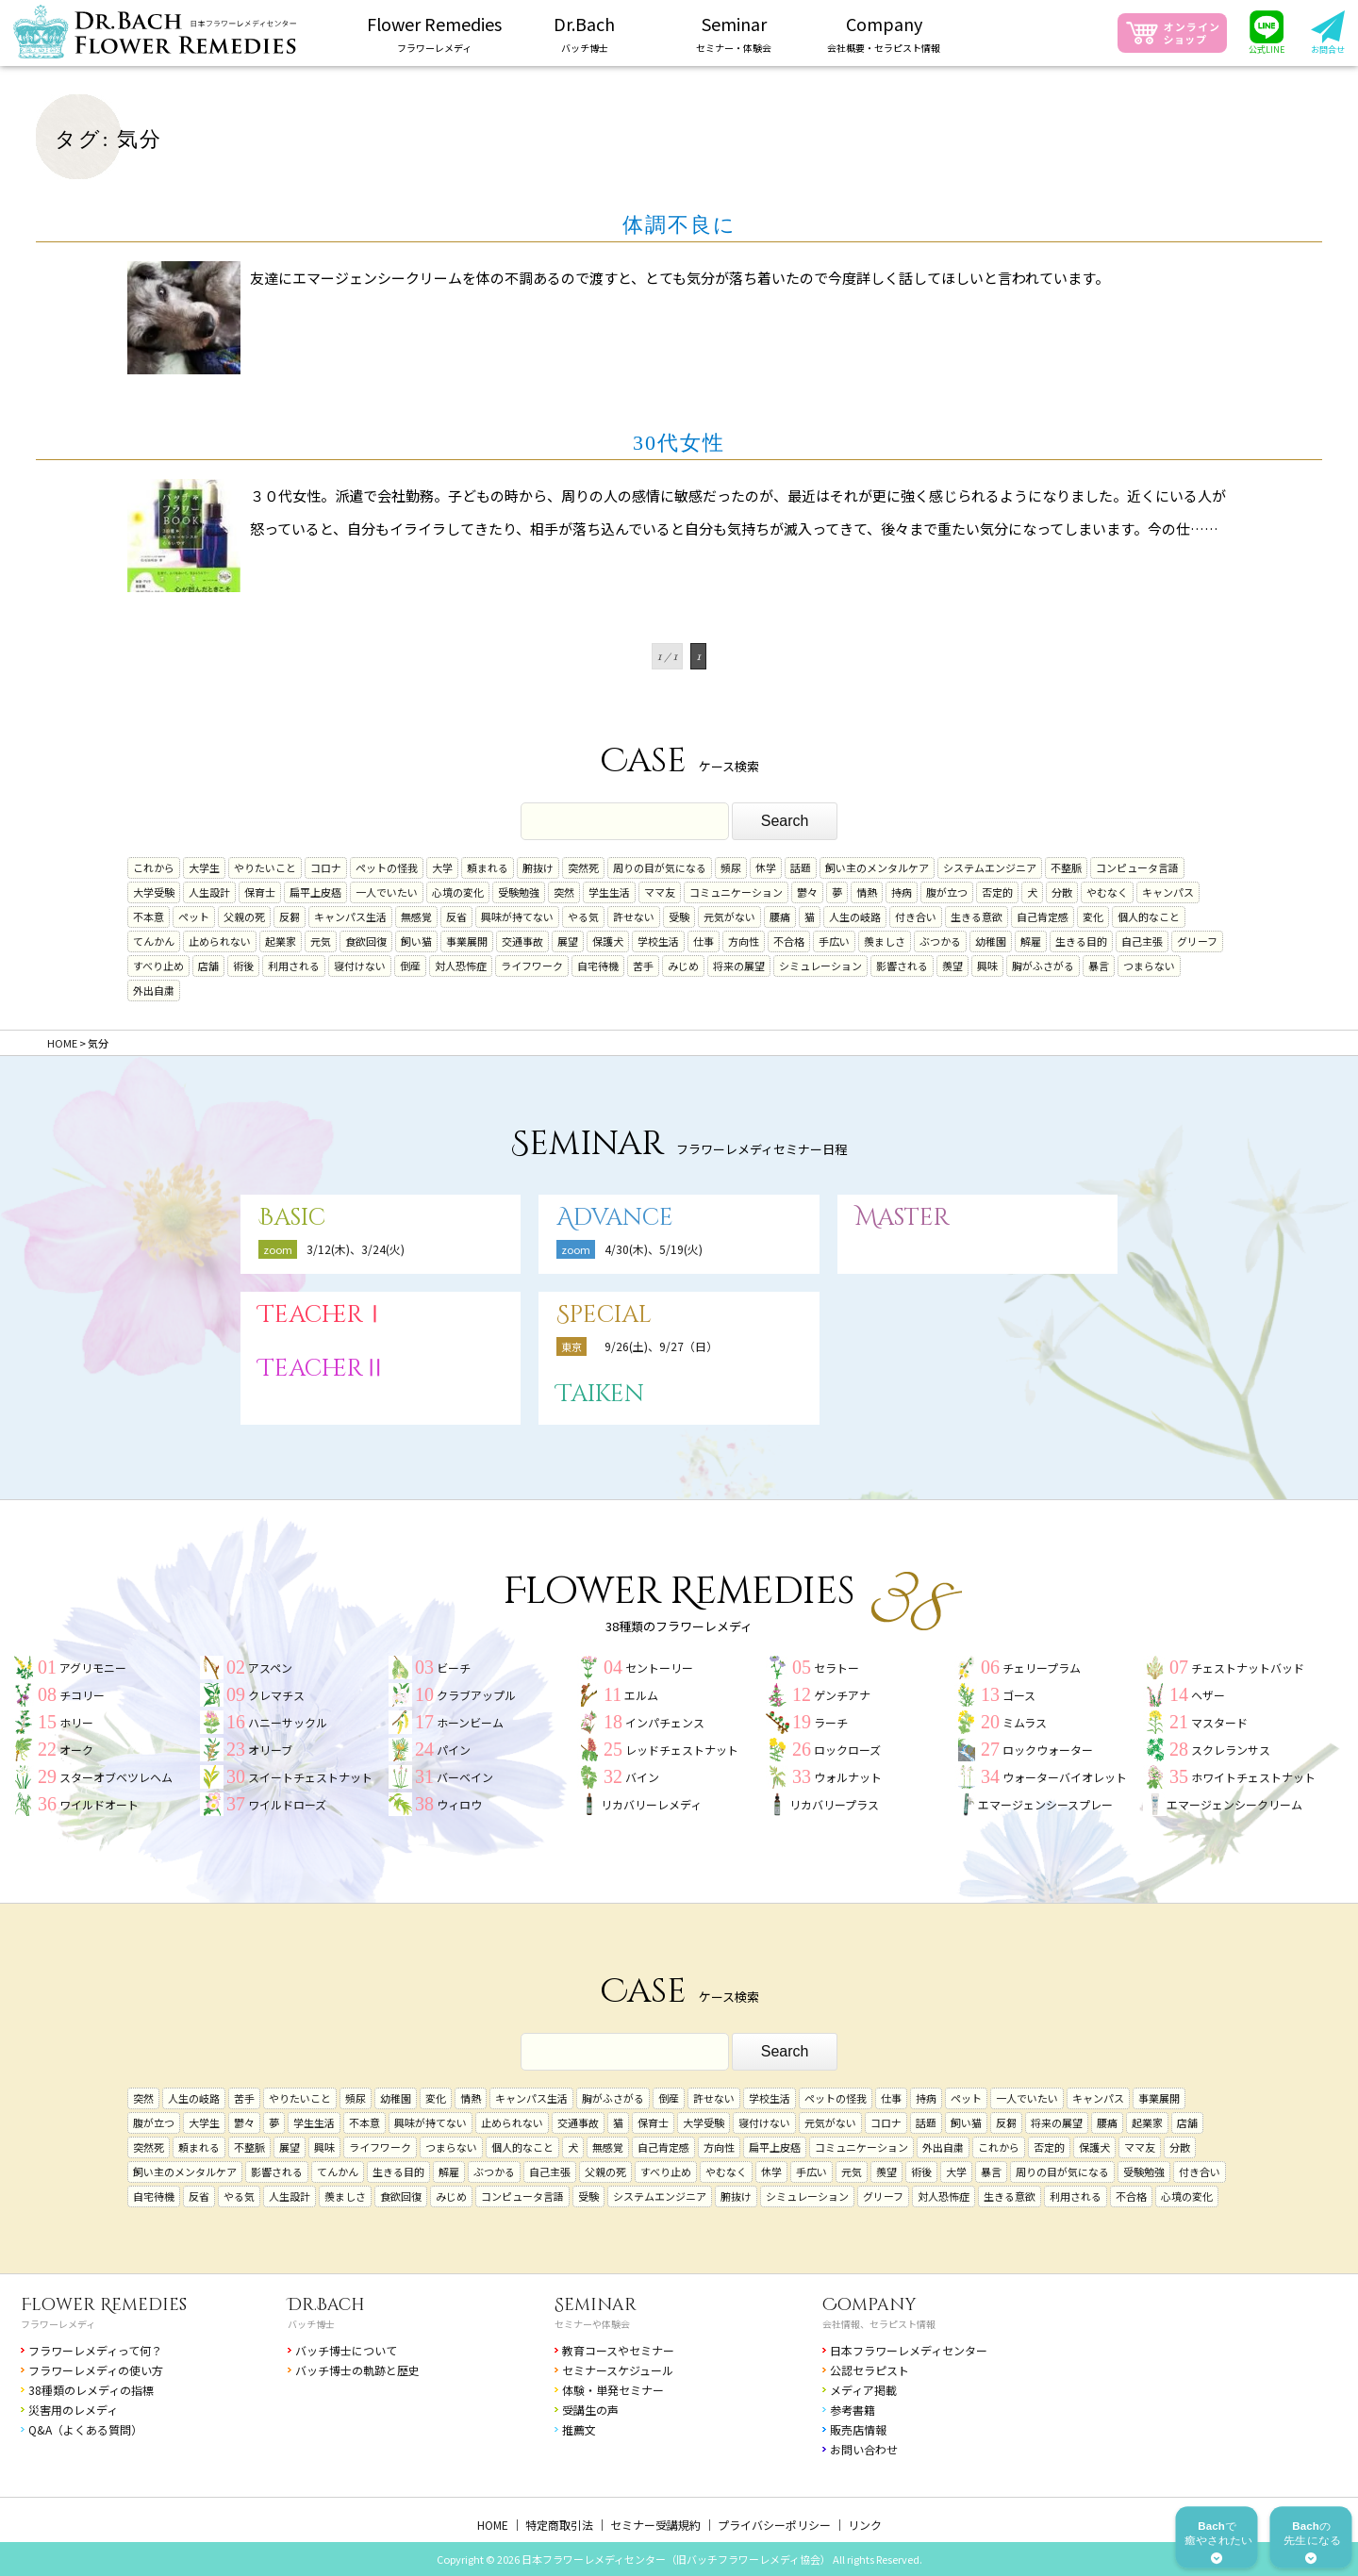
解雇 (1030, 941)
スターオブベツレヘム (116, 1777)
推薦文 (579, 2429)
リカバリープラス (834, 1804)
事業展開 (467, 941)
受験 (679, 916)
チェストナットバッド (1247, 1668)
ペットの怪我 (387, 867)
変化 (1093, 916)
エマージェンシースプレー (1045, 1804)
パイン (454, 1750)
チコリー (82, 1695)
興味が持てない (517, 916)
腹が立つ (947, 892)
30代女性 (679, 442)
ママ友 (659, 892)
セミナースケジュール (617, 2370)
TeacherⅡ (322, 1368)
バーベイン (465, 1777)
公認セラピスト (869, 2370)
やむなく (1107, 892)
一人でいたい (387, 892)
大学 (442, 867)
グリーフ (1197, 941)
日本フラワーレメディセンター (908, 2350)
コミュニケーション (736, 892)
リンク (865, 2525)
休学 (765, 867)
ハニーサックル (287, 1722)
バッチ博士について (346, 2350)
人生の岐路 (855, 916)
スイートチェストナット (310, 1777)
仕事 (703, 941)
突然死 (583, 867)
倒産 (410, 965)
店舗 (208, 965)
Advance (614, 1217)
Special (604, 1314)
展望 (567, 941)
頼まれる (487, 867)
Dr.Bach (326, 2305)
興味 (987, 965)
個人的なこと (1149, 916)
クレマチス (276, 1695)
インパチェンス (664, 1722)
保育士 (259, 892)
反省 (456, 916)
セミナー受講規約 (655, 2525)
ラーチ (831, 1722)
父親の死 (244, 916)
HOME (492, 2525)
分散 (1062, 892)
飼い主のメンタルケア (877, 867)
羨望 (952, 965)
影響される (902, 965)
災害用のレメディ (73, 2410)
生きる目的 (1081, 941)
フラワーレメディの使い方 (95, 2370)
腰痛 (780, 916)
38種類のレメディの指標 (91, 2390)
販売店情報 (858, 2429)
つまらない (1149, 965)
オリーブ (270, 1750)
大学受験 (153, 892)
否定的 (997, 892)
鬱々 (807, 892)
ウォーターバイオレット (1064, 1777)
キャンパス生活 (350, 916)
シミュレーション (820, 965)
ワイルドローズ (287, 1804)
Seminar (596, 2305)
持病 (901, 892)
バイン (642, 1777)
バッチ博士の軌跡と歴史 (357, 2370)
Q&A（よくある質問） (85, 2429)
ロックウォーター (1047, 1750)
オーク (76, 1750)
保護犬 (607, 941)
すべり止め (158, 965)
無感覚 (416, 916)
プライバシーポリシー (774, 2525)
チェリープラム (1041, 1668)
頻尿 (730, 867)
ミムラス (1024, 1722)
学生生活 (609, 892)
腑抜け (538, 867)
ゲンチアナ (842, 1695)
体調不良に (679, 225)
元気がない (729, 916)
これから (153, 867)
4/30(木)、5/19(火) (653, 1249)
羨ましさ (884, 941)
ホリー (76, 1722)
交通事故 (522, 941)
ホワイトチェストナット (1253, 1777)
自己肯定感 (1042, 916)
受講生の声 (590, 2410)
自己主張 (1142, 941)
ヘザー (1208, 1695)
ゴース (1018, 1695)
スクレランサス (1230, 1750)
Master (902, 1217)
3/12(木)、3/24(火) (355, 1249)
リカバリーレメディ (651, 1804)
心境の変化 (458, 892)
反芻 (289, 916)
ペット (193, 916)
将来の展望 (739, 965)
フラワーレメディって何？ (95, 2350)
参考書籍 (852, 2410)
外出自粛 (153, 990)
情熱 (866, 892)
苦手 (643, 965)
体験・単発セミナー (613, 2390)
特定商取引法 (559, 2525)
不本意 (148, 916)
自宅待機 (598, 965)
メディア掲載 (863, 2390)
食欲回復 (366, 941)
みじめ (683, 965)
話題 (800, 867)
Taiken (600, 1394)
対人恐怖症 (461, 965)
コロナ (325, 867)
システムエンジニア (989, 867)
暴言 (1098, 965)
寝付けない (360, 965)
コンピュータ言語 (1137, 867)
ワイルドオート (99, 1804)
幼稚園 (990, 941)
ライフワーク (532, 965)
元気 (320, 941)
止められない (220, 941)
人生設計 (209, 892)
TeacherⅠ (322, 1314)
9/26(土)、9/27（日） (661, 1346)
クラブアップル (476, 1695)
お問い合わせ (864, 2449)
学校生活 (658, 941)
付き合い (915, 916)
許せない (633, 916)
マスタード (1219, 1722)
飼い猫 (416, 941)
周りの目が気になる (659, 867)
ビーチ (454, 1668)
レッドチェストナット (681, 1750)
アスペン (270, 1668)
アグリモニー (92, 1668)
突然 (564, 892)
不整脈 (1066, 867)
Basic (291, 1217)
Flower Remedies (104, 2305)
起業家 (280, 941)
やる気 (583, 916)
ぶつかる (940, 941)
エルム (641, 1695)
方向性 (743, 941)
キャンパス (1168, 892)
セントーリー (659, 1668)
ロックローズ (847, 1750)
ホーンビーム (470, 1722)
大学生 (204, 867)
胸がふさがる (1043, 965)
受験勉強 (518, 892)
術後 (243, 965)
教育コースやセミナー (618, 2350)
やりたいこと (265, 867)
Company (869, 2305)
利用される (294, 965)
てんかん (153, 941)
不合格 (788, 941)
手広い (834, 941)
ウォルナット (848, 1777)
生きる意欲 (976, 916)
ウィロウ (459, 1804)
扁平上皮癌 (315, 892)
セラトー (836, 1668)
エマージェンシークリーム (1234, 1804)
